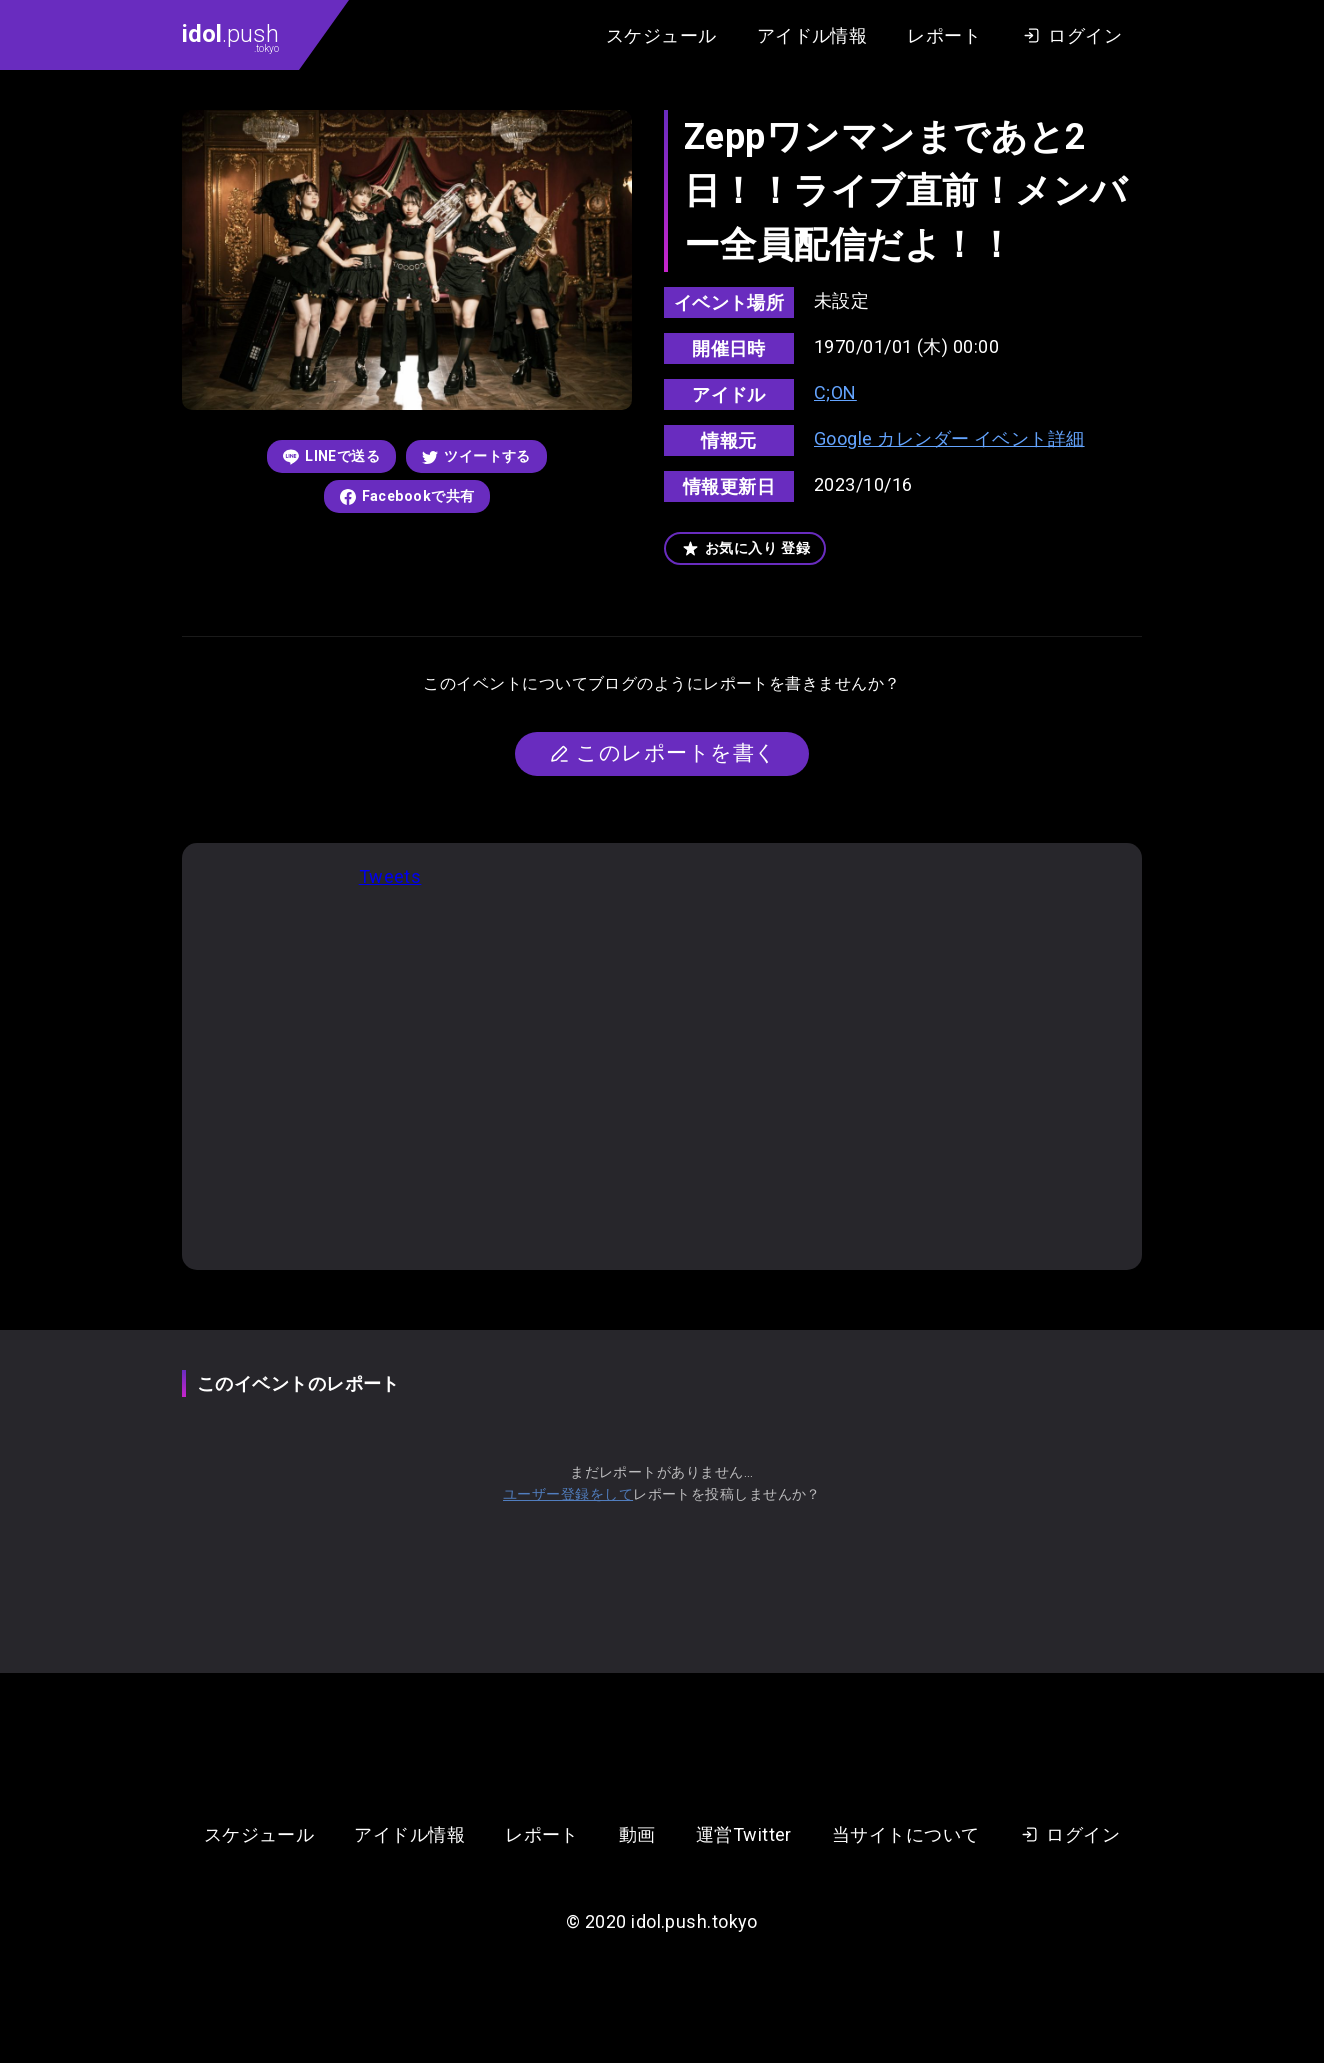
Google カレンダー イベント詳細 (949, 438)
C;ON (835, 392)
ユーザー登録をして (568, 1494)
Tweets (390, 876)
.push (230, 37)
